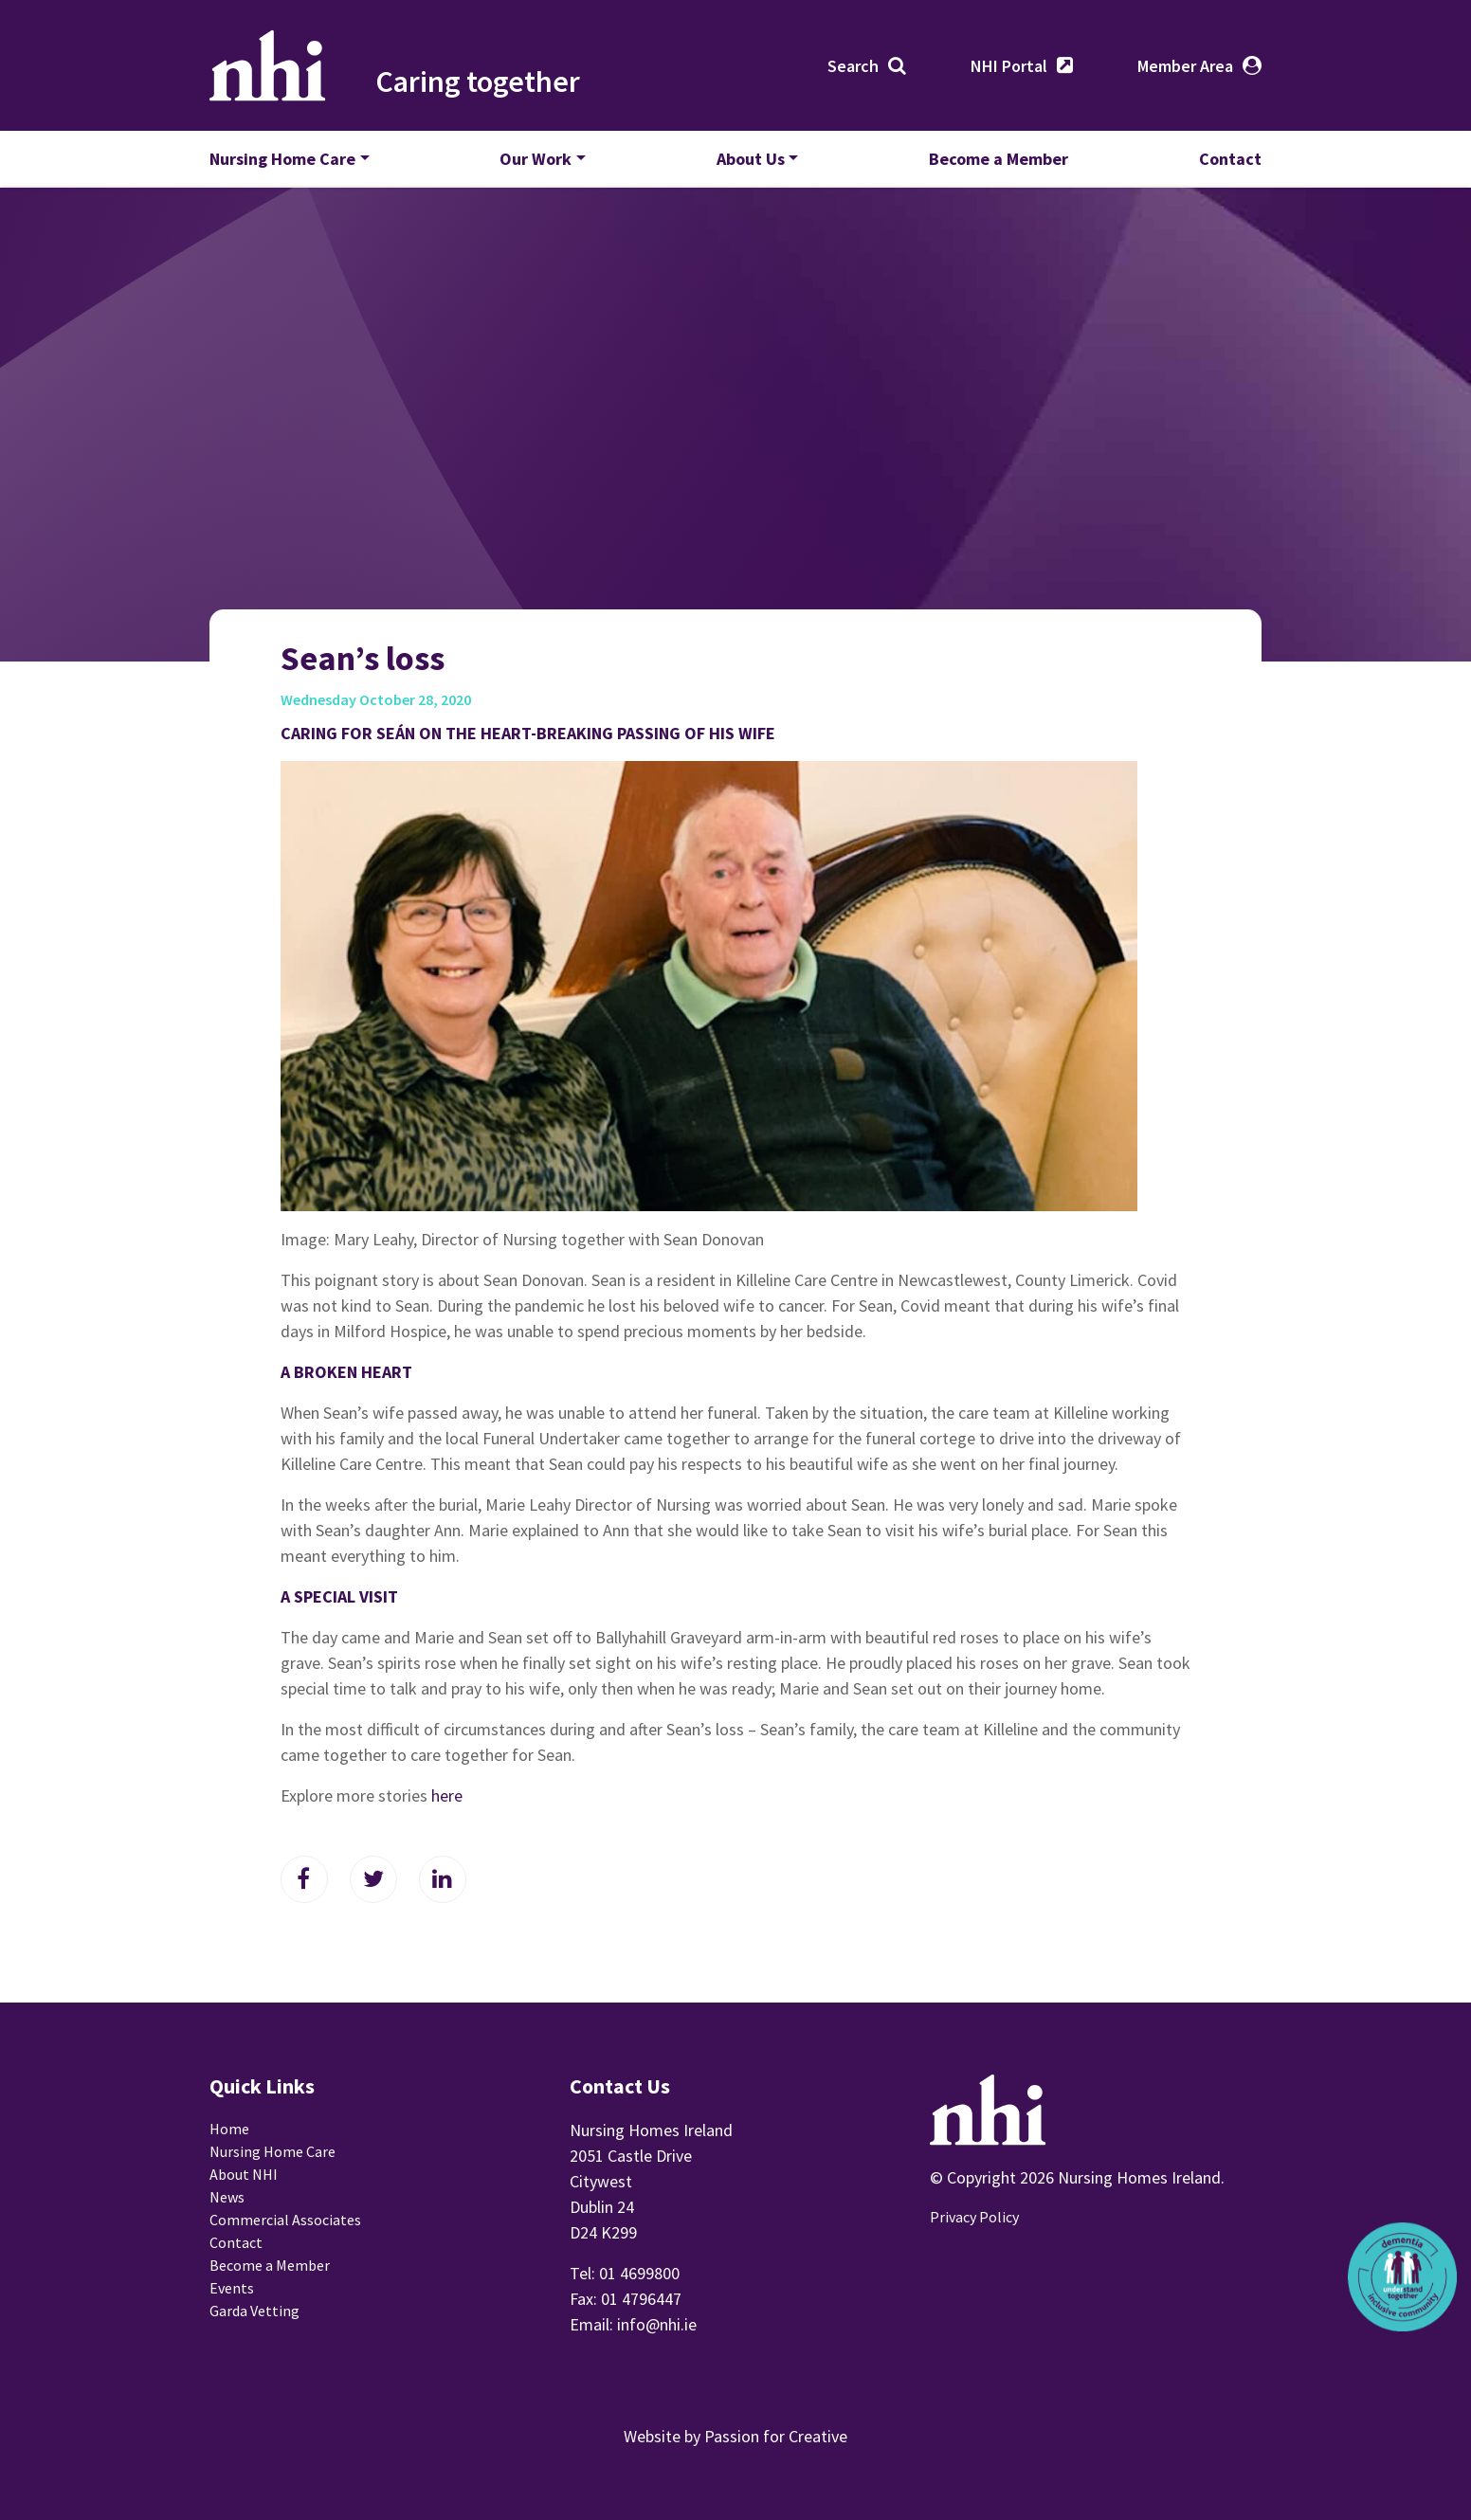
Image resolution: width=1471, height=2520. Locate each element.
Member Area (1185, 66)
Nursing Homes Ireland (267, 65)
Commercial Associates (285, 2219)
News (227, 2196)
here (447, 1795)
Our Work (535, 159)
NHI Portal (1009, 66)
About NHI (243, 2174)
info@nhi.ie (657, 2324)
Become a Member (998, 159)
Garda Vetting (254, 2310)
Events (231, 2287)
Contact (1230, 159)
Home (229, 2128)
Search (853, 66)
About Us (751, 159)
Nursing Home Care (282, 159)
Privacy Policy (974, 2216)
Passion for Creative (775, 2436)
